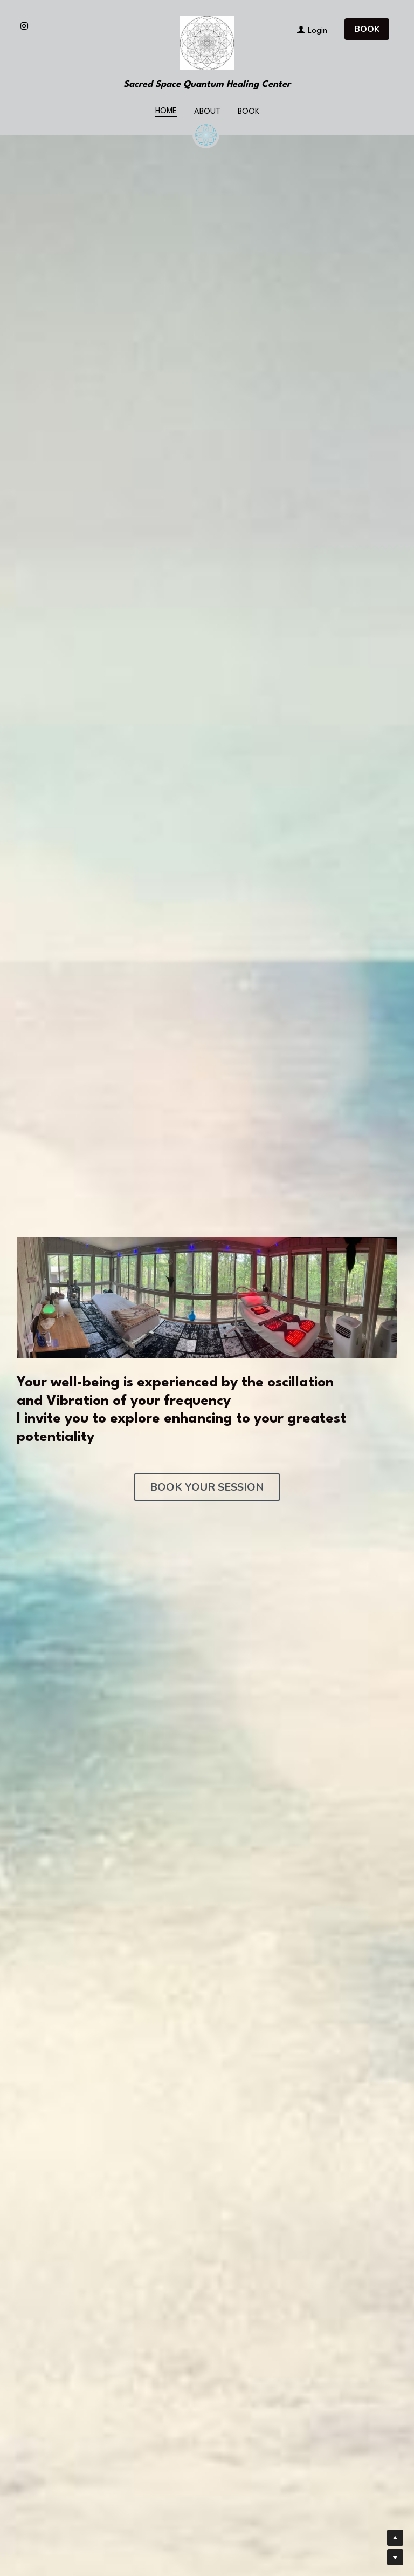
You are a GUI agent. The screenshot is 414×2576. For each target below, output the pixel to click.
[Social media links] (24, 26)
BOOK (367, 29)
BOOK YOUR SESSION (207, 1487)
